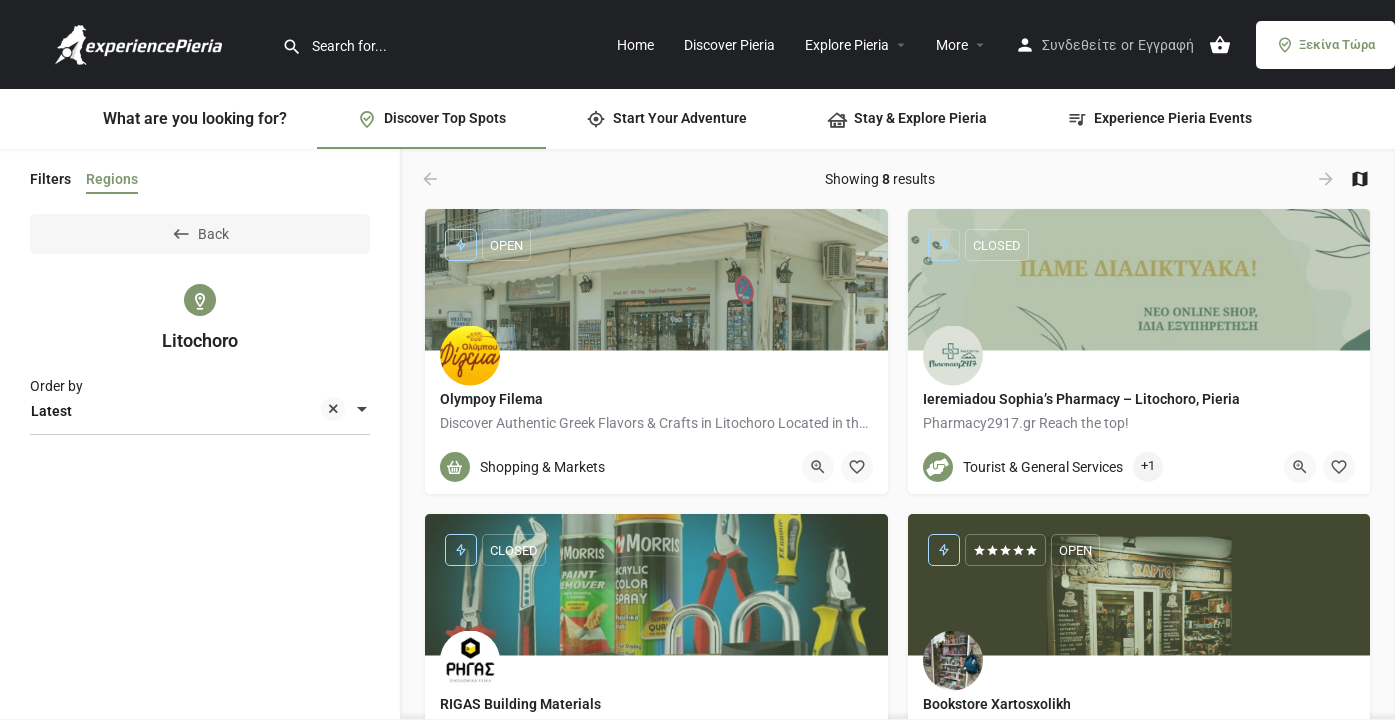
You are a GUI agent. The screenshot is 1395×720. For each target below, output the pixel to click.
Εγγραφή (1166, 45)
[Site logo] (141, 43)
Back (200, 234)
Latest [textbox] (188, 412)
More (952, 45)
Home (635, 45)
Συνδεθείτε (1079, 45)
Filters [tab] (50, 179)
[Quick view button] (818, 467)
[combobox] (200, 411)
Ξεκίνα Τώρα (1325, 45)
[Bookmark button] (857, 467)
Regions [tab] (112, 179)
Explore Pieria (847, 45)
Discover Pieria (729, 45)
